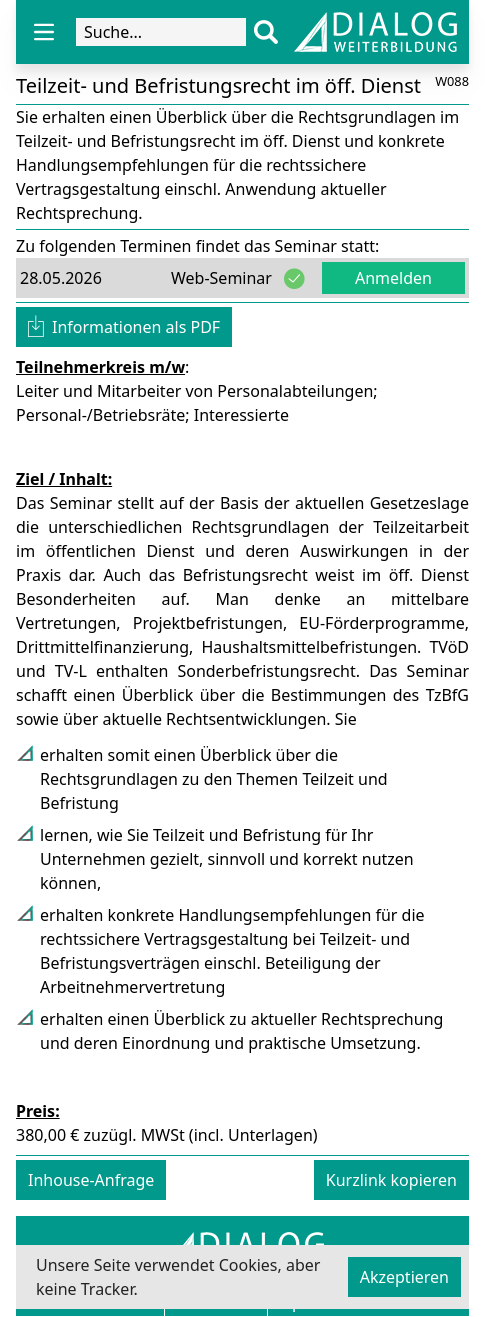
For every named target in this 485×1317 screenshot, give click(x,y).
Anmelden (393, 278)
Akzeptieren (404, 1277)
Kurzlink (391, 1180)
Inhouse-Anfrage (91, 1180)
